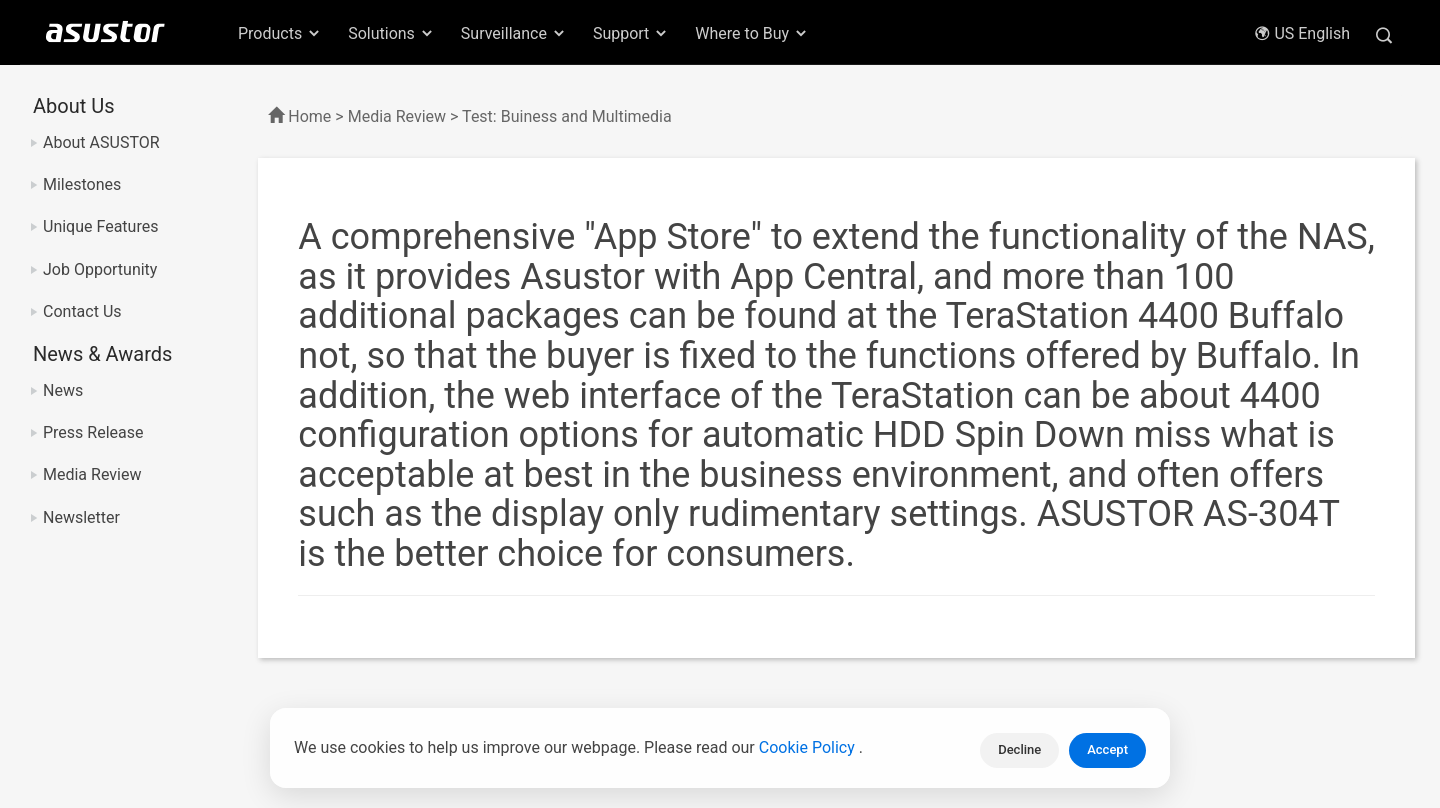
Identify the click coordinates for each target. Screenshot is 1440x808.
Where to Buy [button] (752, 33)
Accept (1107, 749)
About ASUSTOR (101, 142)
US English (1302, 33)
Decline (1019, 749)
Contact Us (82, 311)
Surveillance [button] (514, 33)
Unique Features (100, 226)
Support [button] (631, 33)
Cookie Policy (809, 750)
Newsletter (81, 517)
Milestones (82, 184)
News (63, 390)
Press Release (93, 432)
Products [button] (280, 33)
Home (309, 116)
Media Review (92, 474)
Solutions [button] (391, 33)
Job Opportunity (100, 269)
